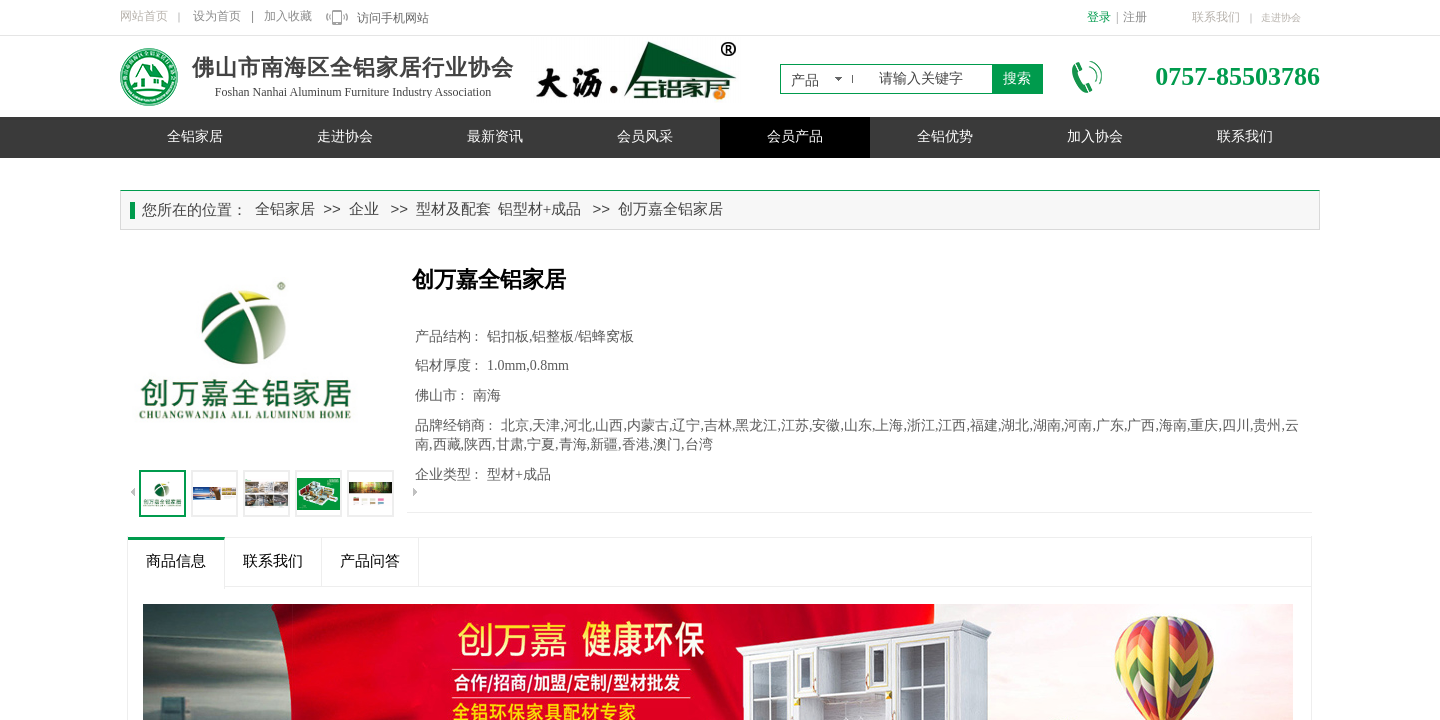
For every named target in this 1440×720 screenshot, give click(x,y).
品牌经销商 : (455, 425)
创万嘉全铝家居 (670, 209)
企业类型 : (448, 474)
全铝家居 (195, 136)
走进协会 (345, 136)
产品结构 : (448, 336)
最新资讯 (495, 136)
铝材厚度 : (448, 365)
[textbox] (931, 79)
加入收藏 (288, 16)
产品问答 (370, 561)
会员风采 (645, 136)
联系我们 (1245, 136)
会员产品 (795, 136)
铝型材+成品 (539, 209)
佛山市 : (441, 395)
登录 (1099, 17)
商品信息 (176, 561)
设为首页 (217, 16)
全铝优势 (945, 136)
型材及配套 (453, 209)
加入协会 (1095, 136)
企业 (364, 209)
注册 (1135, 17)
